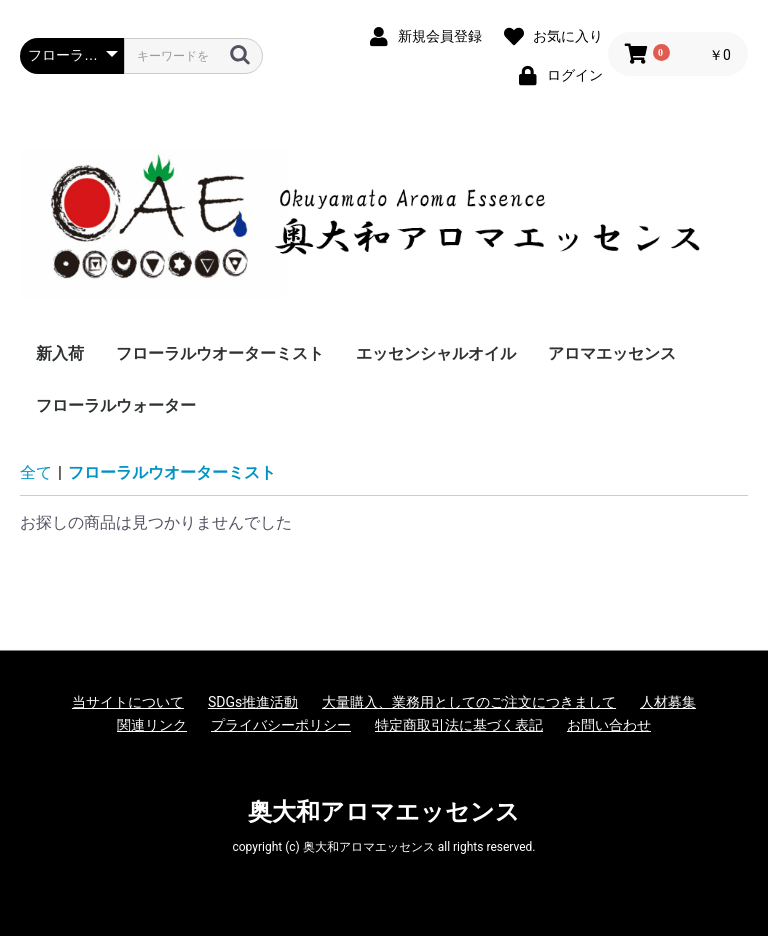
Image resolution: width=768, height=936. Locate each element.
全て (36, 472)
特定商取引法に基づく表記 (459, 725)
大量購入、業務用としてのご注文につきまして (469, 702)
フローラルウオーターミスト (220, 353)
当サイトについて (128, 702)
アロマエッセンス (612, 353)
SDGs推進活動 (253, 702)
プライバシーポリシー (281, 725)
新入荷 (60, 353)
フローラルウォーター (116, 405)
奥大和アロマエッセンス (384, 812)
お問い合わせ (609, 725)
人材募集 (668, 702)
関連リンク (152, 725)
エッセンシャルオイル (436, 353)
